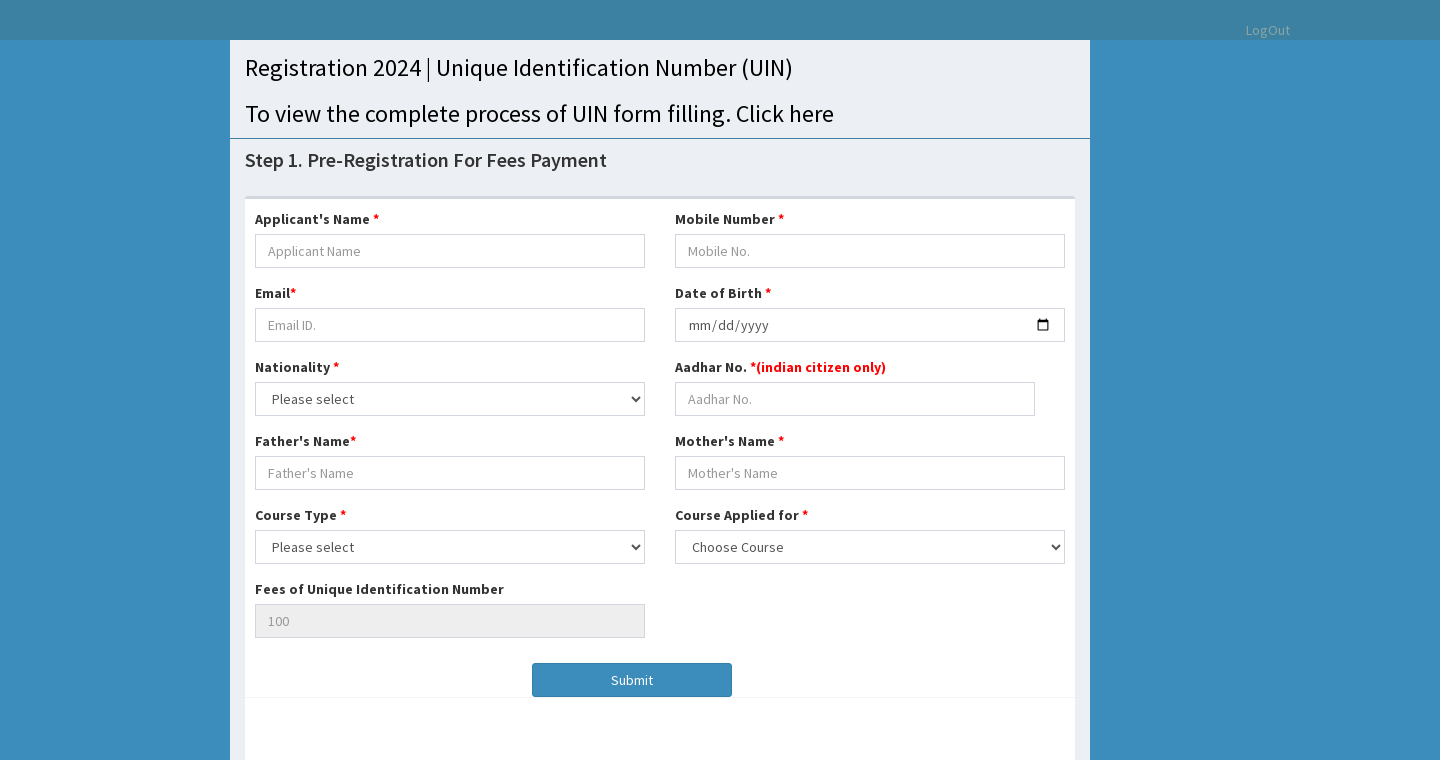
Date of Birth (723, 293)
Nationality (297, 367)
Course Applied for (741, 515)
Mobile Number (729, 219)
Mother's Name (729, 441)
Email (275, 293)
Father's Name (305, 441)
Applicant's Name (317, 219)
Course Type (300, 515)
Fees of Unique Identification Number (379, 589)
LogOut (1268, 30)
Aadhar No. (780, 367)
